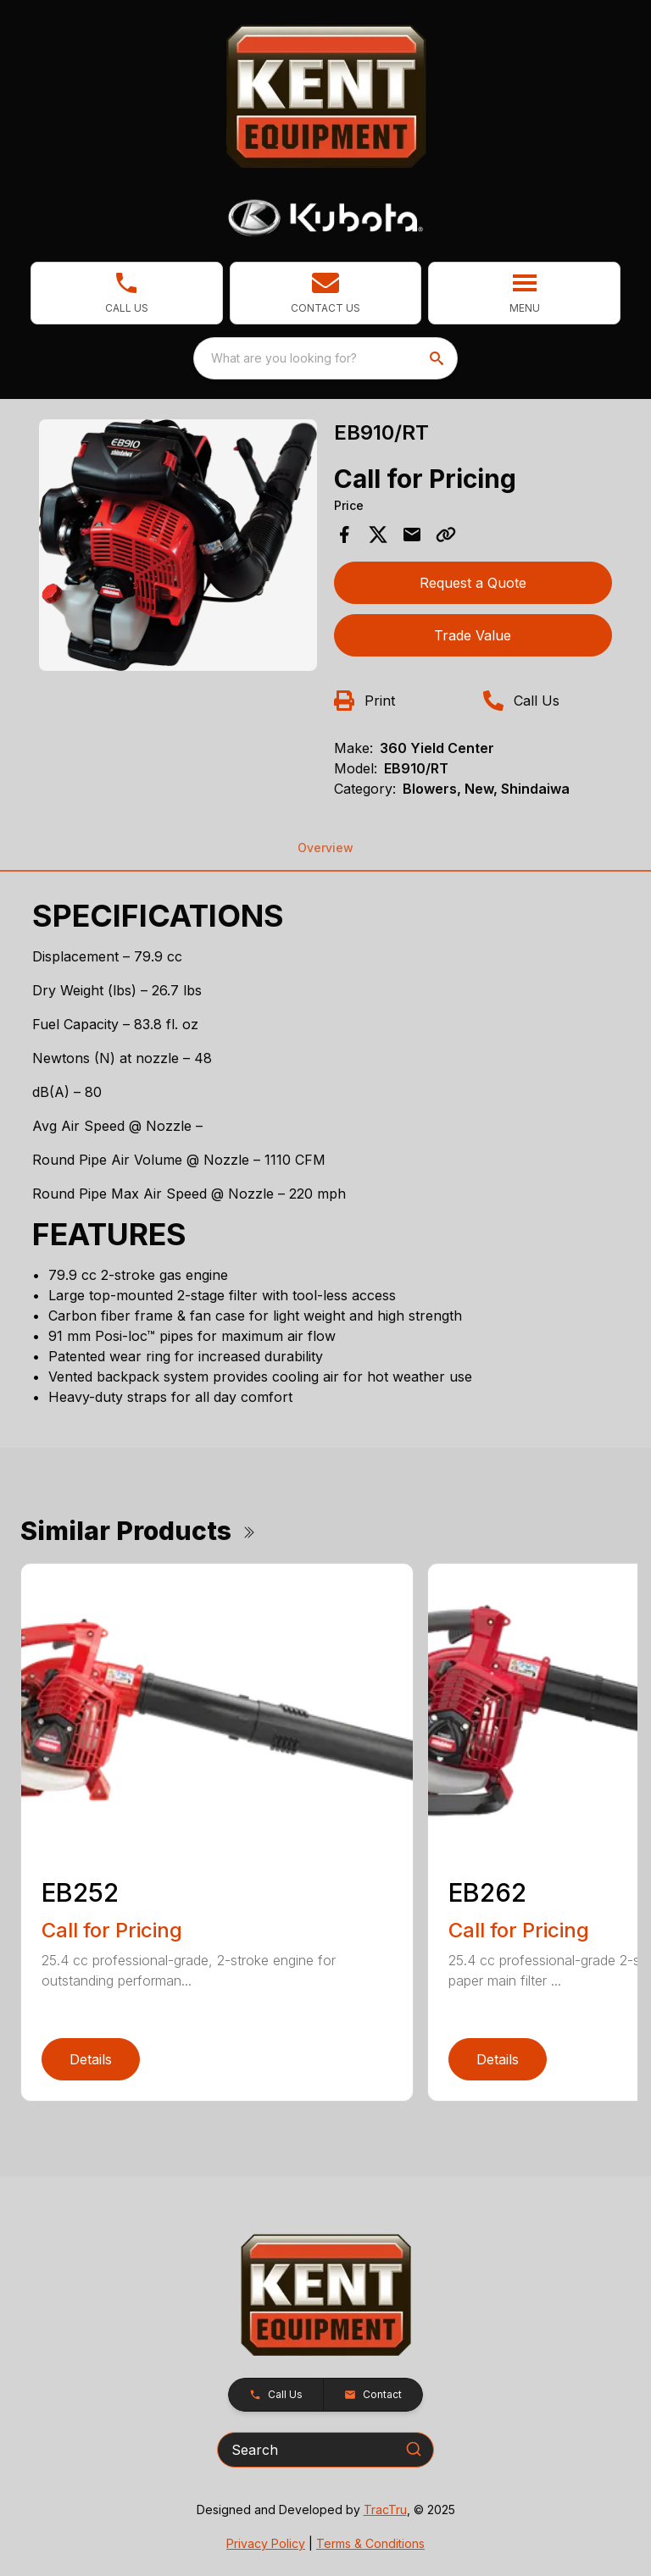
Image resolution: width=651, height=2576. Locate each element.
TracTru (385, 2509)
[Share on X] (378, 534)
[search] (438, 358)
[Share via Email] (412, 534)
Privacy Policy (265, 2543)
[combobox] (325, 358)
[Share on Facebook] (344, 534)
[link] (127, 293)
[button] (326, 293)
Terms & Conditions (370, 2543)
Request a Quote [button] (473, 582)
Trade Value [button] (472, 635)
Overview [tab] (325, 847)
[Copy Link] (446, 534)
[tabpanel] (178, 547)
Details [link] (91, 2059)
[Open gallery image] (178, 545)
